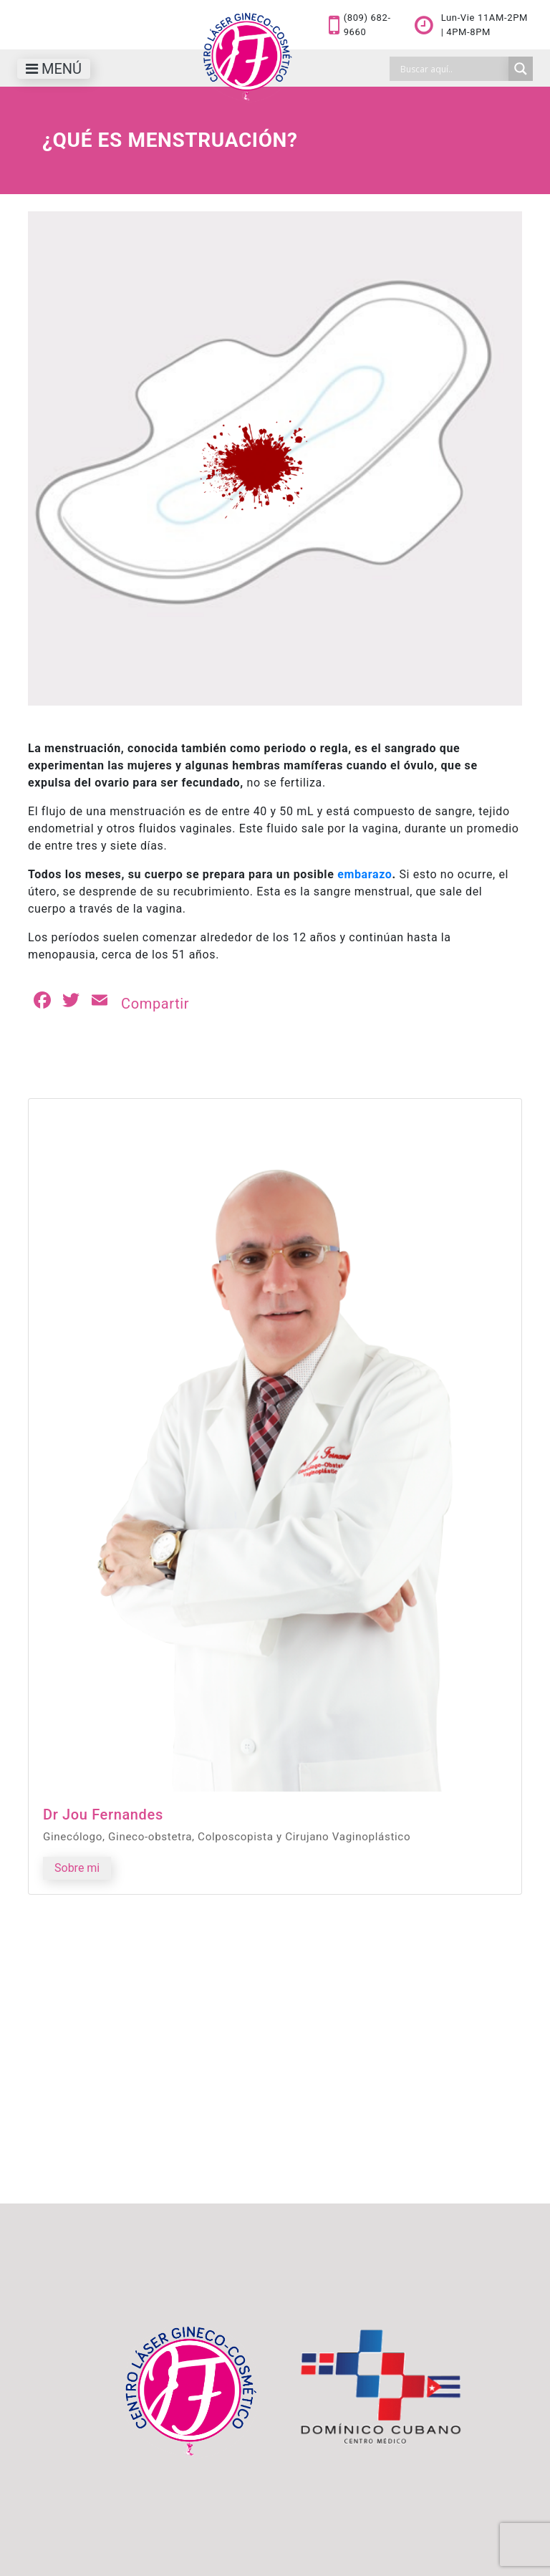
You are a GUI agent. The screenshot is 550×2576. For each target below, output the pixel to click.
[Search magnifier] (520, 69)
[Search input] (452, 69)
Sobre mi (77, 1868)
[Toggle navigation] (53, 69)
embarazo (364, 874)
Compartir (155, 1003)
